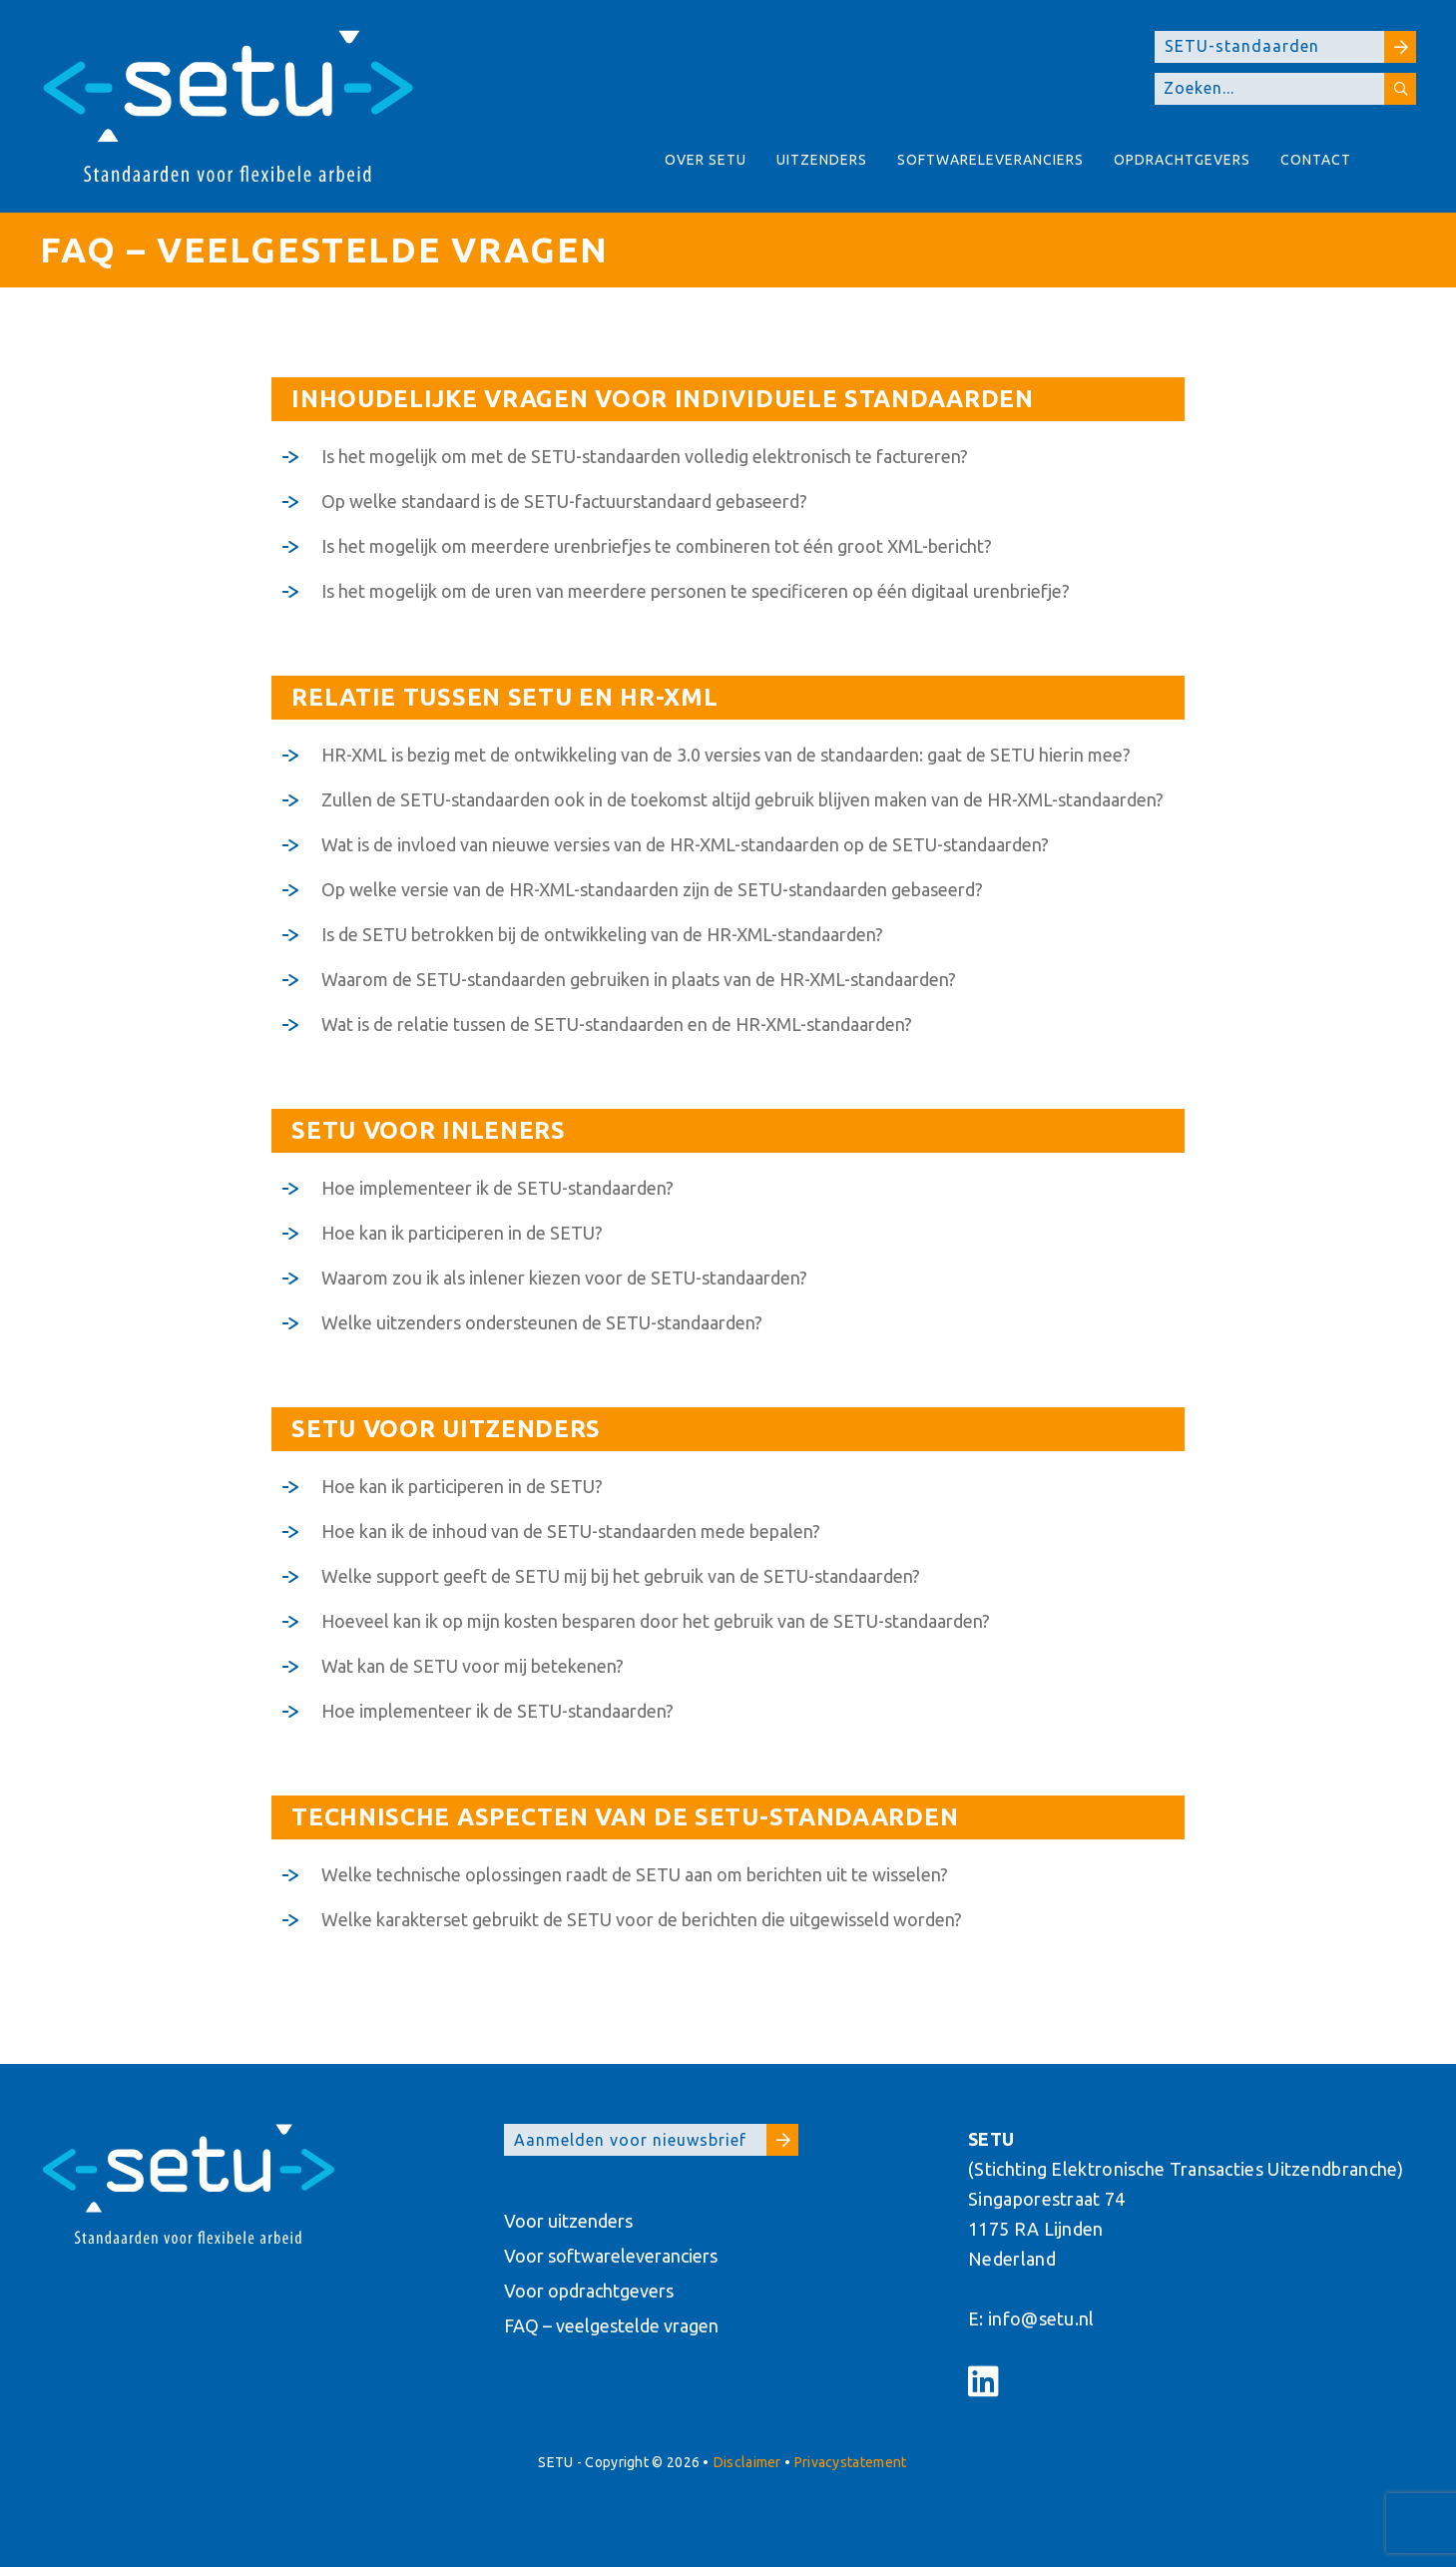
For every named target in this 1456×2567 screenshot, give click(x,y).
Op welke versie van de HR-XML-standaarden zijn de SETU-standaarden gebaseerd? (652, 889)
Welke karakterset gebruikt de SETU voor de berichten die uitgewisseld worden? (641, 1919)
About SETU (1391, 170)
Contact (1315, 160)
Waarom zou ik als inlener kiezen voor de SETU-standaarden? (564, 1277)
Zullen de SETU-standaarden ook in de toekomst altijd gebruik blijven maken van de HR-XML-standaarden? (742, 799)
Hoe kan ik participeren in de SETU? (462, 1233)
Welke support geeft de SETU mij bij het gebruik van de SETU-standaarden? (620, 1576)
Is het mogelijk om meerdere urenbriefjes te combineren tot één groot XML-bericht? (656, 546)
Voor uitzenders (568, 2221)
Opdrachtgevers (1182, 160)
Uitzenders (821, 160)
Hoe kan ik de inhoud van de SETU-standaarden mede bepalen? (570, 1531)
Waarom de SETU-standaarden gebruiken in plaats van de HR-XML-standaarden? (638, 979)
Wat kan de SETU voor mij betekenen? (472, 1666)
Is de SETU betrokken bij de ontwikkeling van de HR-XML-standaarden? (602, 934)
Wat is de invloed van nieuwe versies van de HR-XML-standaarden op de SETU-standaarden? (685, 844)
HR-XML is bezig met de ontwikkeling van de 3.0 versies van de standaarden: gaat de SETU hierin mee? (726, 755)
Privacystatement (850, 2462)
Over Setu (705, 160)
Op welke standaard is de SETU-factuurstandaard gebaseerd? (564, 501)
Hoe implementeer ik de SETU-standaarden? (497, 1188)
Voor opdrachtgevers (589, 2291)
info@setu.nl (1041, 2318)
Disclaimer (747, 2462)
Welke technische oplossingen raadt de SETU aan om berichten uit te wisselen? (634, 1874)
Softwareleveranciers (990, 160)
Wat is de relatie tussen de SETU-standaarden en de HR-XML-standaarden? (616, 1024)
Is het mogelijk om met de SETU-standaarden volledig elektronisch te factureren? (644, 456)
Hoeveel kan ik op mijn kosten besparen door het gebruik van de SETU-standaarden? (655, 1621)
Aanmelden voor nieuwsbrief (656, 2140)
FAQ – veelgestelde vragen (611, 2325)
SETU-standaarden (1290, 47)
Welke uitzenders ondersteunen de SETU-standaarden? (541, 1322)
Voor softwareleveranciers (611, 2256)
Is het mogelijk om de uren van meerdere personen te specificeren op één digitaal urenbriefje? (695, 591)
